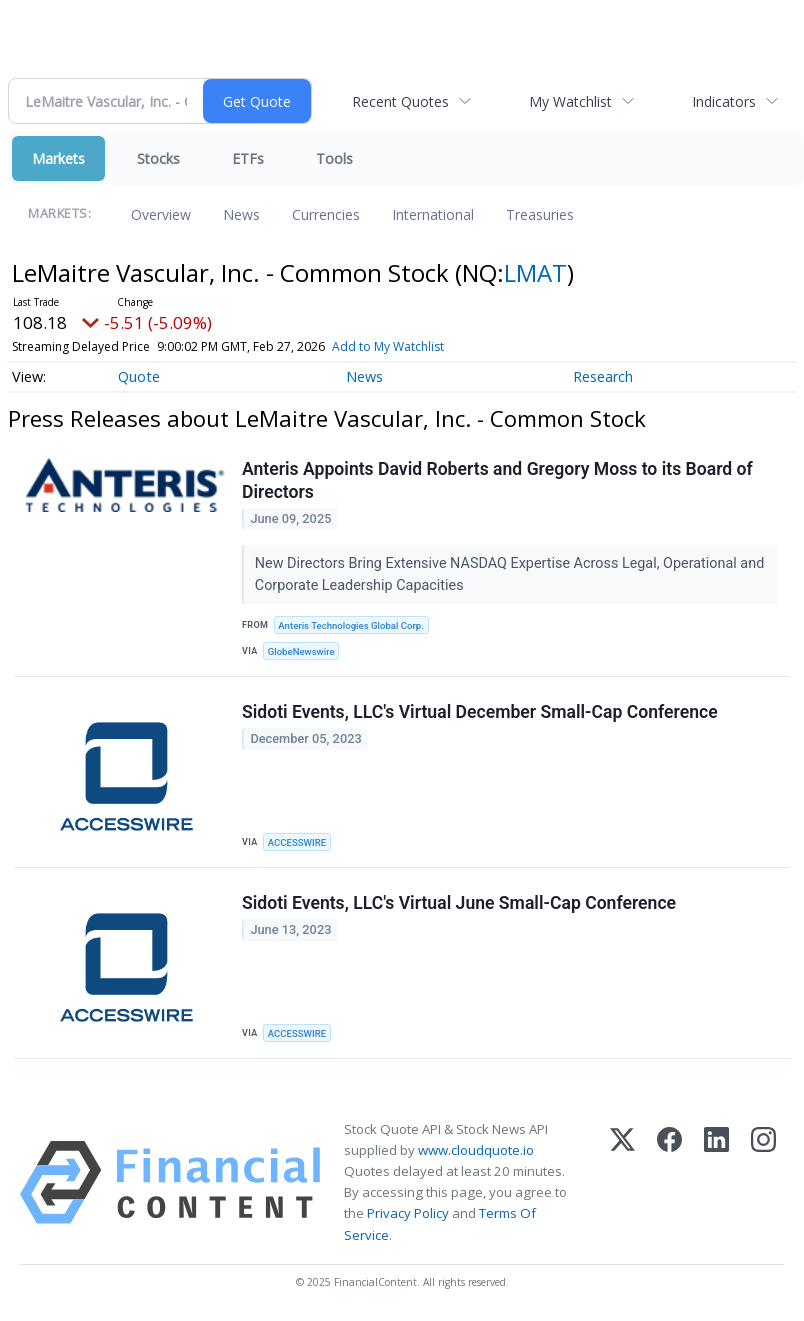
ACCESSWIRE (297, 842)
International (433, 214)
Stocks (158, 158)
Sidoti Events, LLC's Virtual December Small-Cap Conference (480, 712)
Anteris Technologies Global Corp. (351, 625)
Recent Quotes (400, 101)
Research (603, 376)
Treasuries (540, 214)
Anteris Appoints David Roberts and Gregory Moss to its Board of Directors (497, 480)
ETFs (248, 158)
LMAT (535, 272)
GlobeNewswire (301, 651)
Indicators (724, 101)
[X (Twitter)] (622, 1182)
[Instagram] (763, 1182)
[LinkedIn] (716, 1182)
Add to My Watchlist (388, 346)
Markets (58, 158)
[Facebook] (669, 1182)
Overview (161, 214)
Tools (334, 158)
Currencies (326, 214)
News (241, 214)
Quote (139, 376)
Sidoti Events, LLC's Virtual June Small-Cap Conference (459, 903)
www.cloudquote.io (476, 1150)
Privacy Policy (408, 1214)
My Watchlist (570, 101)
